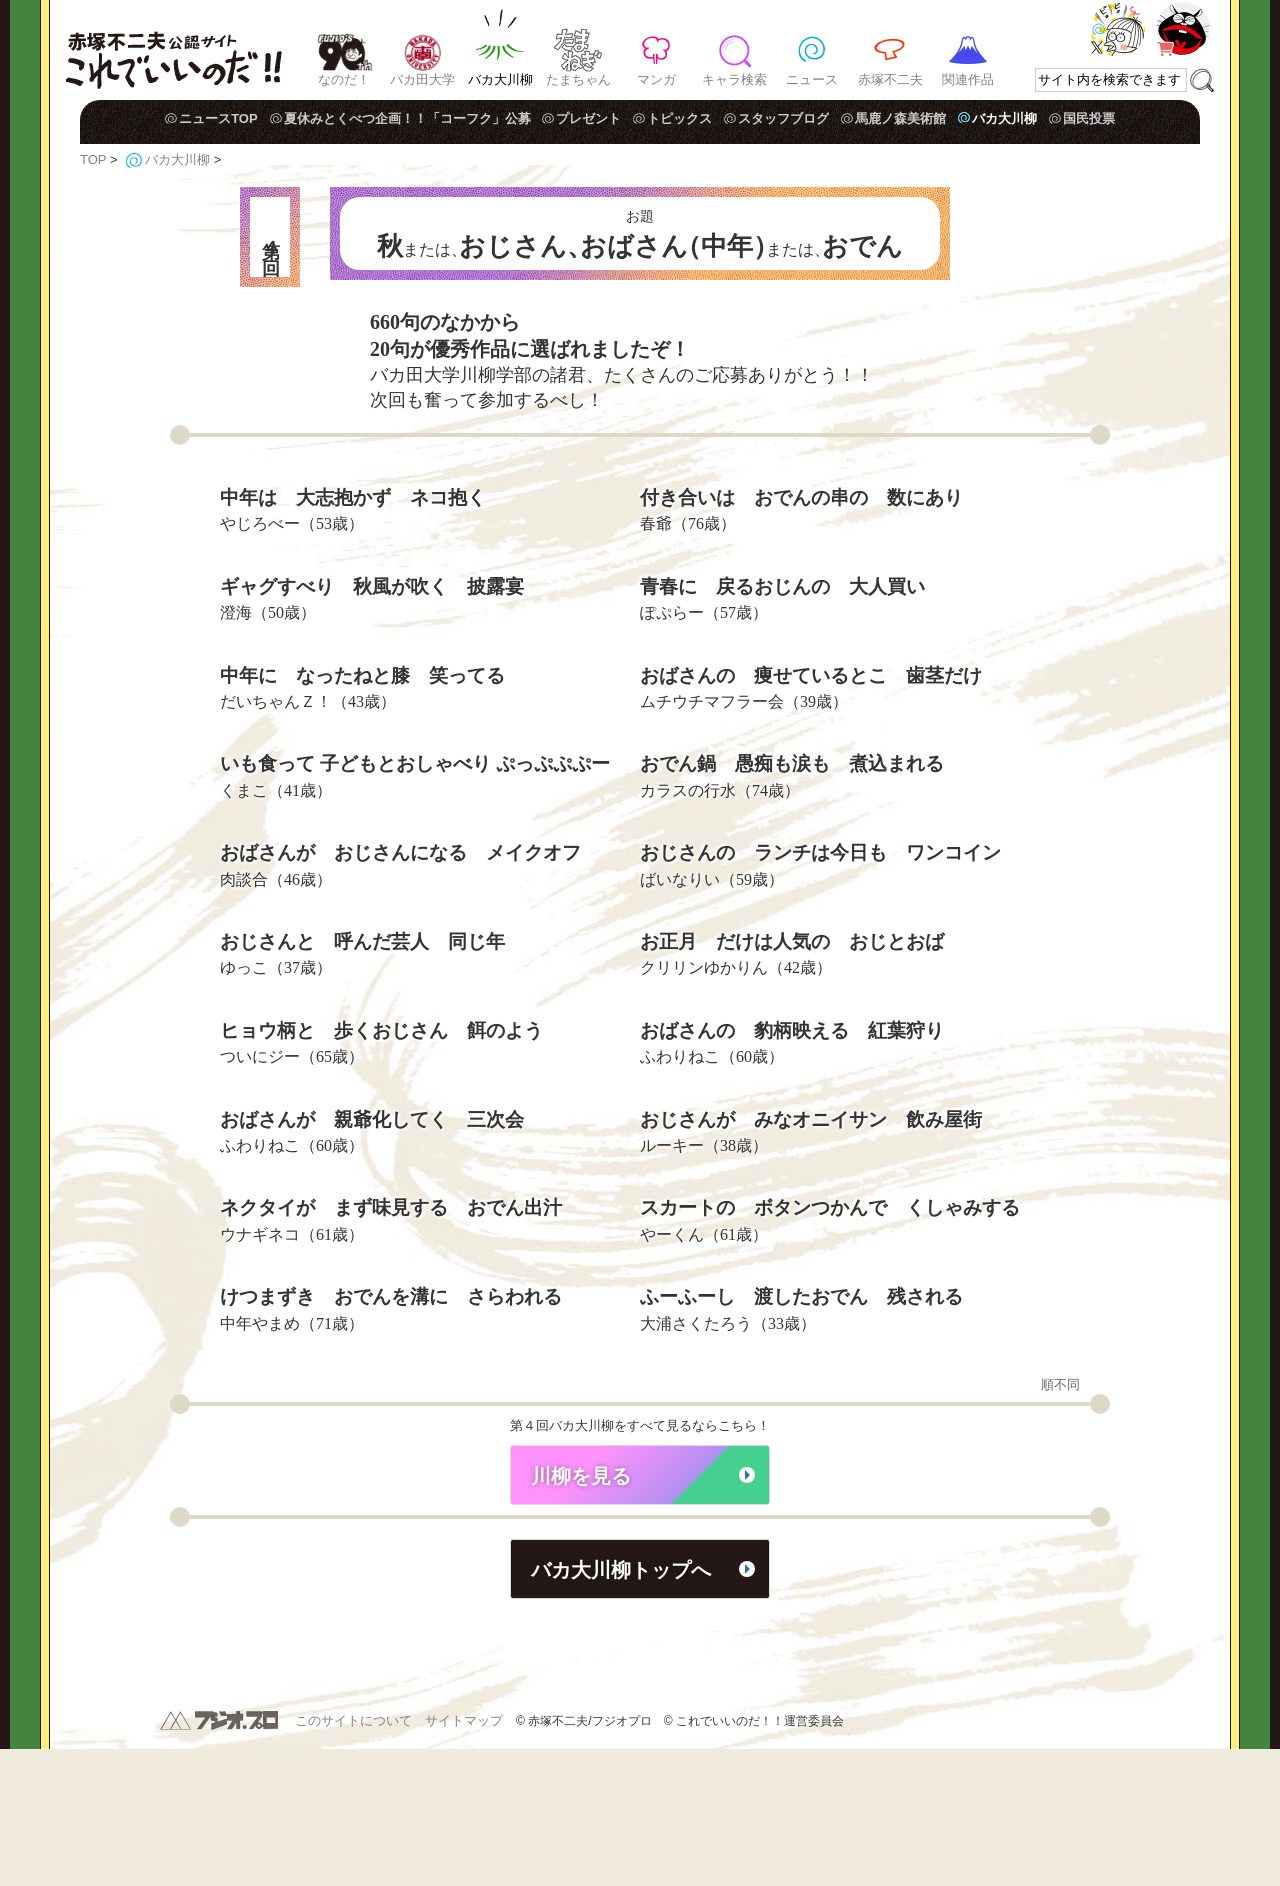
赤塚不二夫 (890, 79)
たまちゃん (578, 79)
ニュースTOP (218, 118)
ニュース (812, 79)
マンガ (656, 79)
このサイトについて (353, 1857)
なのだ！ (344, 79)
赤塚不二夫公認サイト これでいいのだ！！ (173, 50)
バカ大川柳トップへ (621, 1707)
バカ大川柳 (500, 79)
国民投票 (1089, 118)
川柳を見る (581, 1613)
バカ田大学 (422, 79)
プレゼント (588, 118)
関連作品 (968, 79)
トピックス (679, 118)
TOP (93, 159)
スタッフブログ (783, 118)
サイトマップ (464, 1857)
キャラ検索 (734, 79)
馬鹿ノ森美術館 (900, 118)
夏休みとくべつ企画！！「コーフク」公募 (407, 118)
